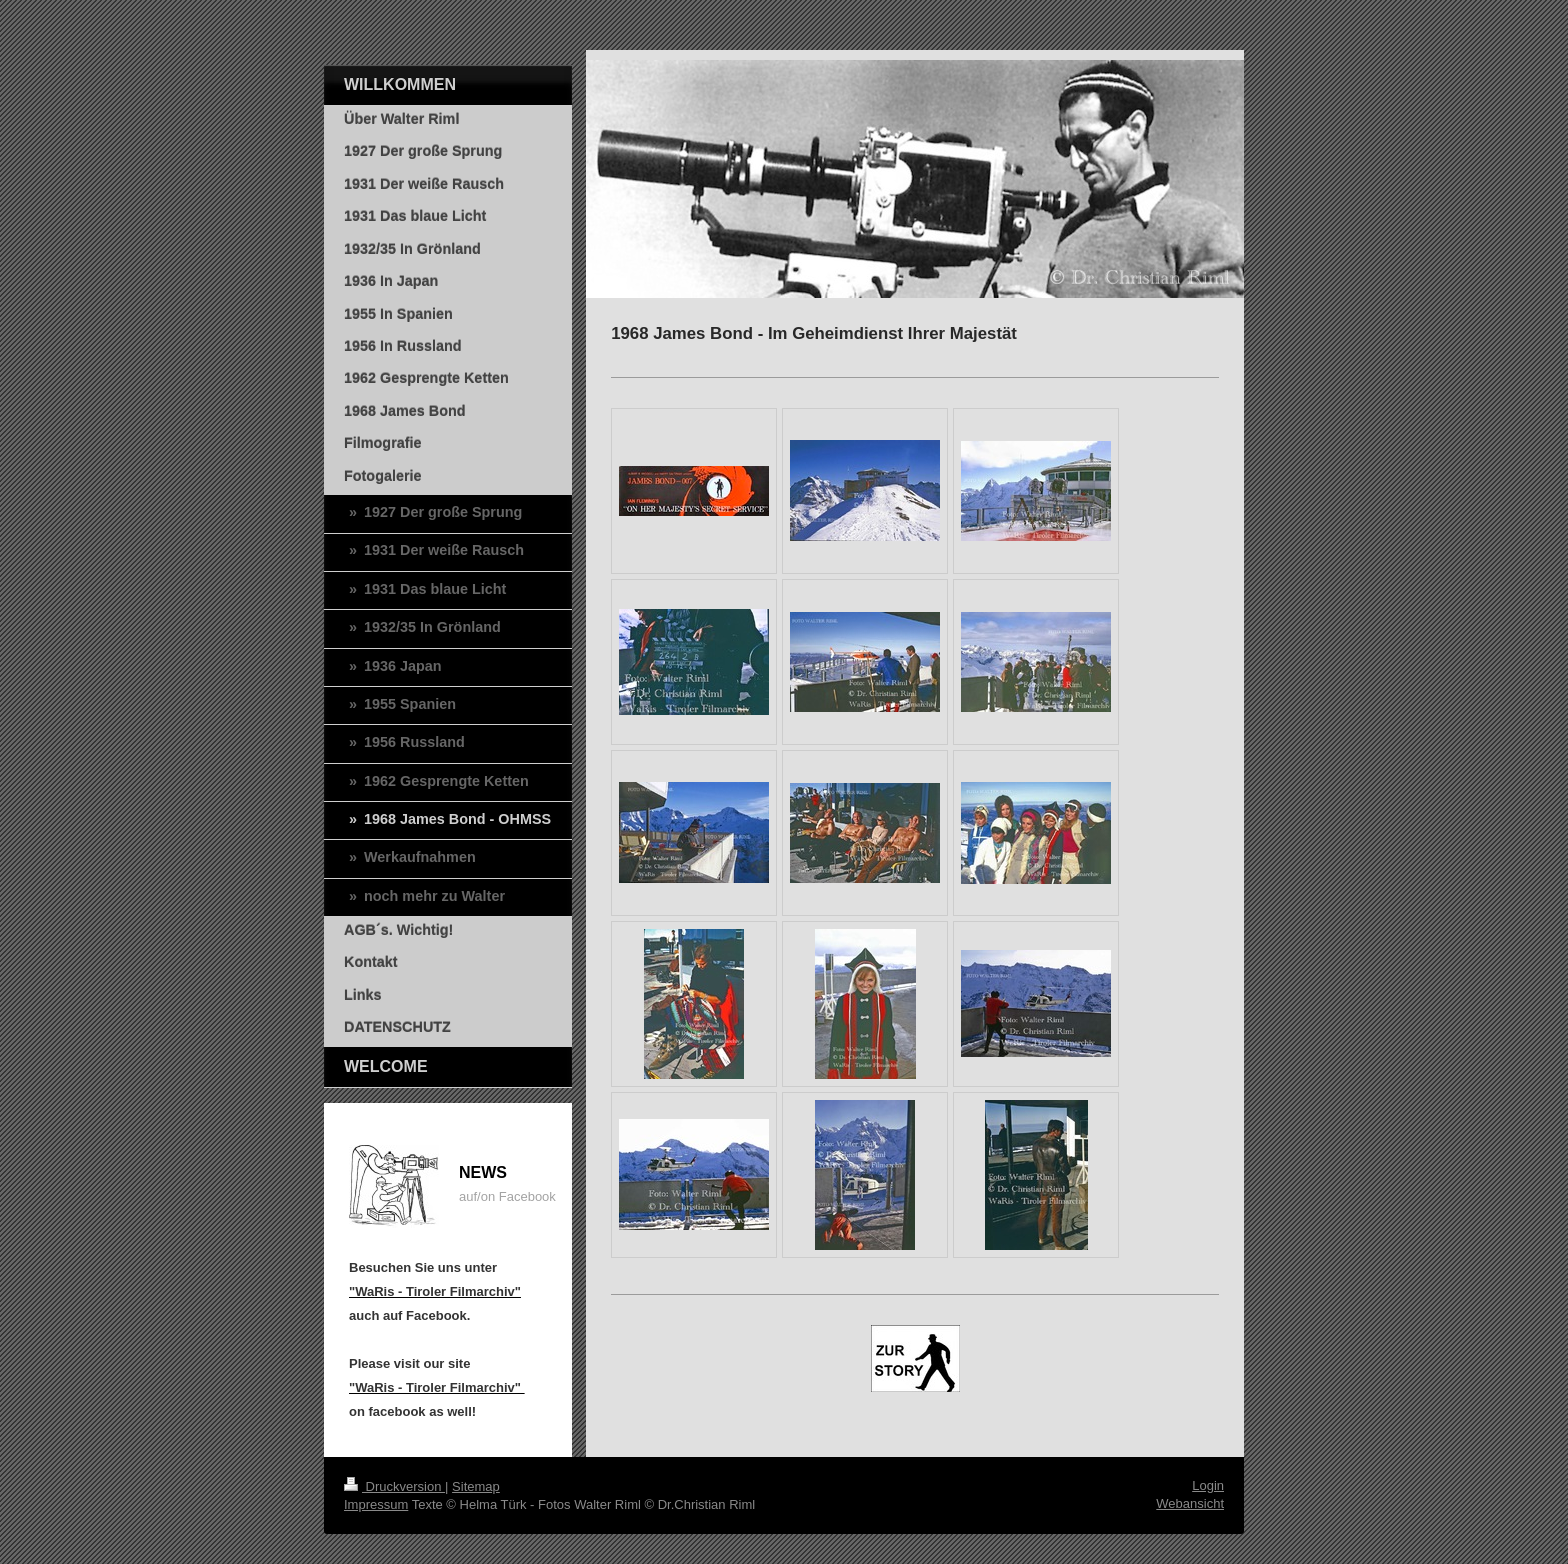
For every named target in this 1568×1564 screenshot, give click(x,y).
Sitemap (476, 1486)
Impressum (376, 1504)
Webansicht (1190, 1503)
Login (1208, 1485)
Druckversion (394, 1486)
